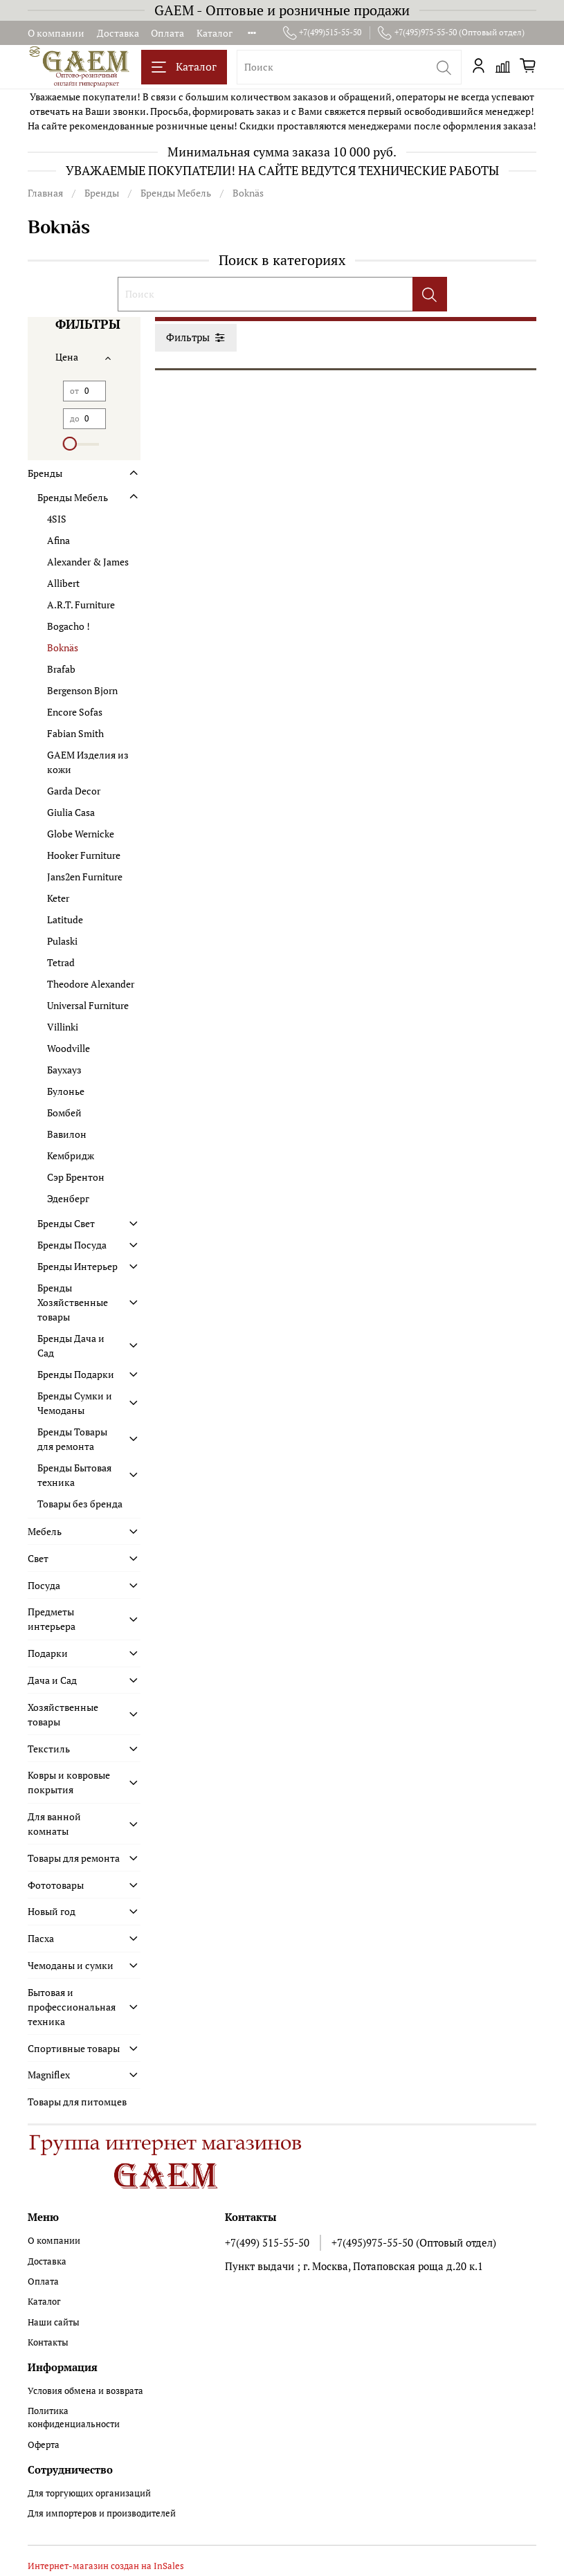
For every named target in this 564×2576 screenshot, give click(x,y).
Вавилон (67, 1134)
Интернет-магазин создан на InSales (106, 2566)
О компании (56, 32)
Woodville (68, 1048)
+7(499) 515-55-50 (267, 2242)
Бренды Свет (66, 1223)
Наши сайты (54, 2322)
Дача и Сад (52, 1680)
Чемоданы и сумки (70, 1965)
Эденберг (68, 1198)
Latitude (65, 919)
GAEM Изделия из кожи (88, 762)
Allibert (63, 583)
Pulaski (62, 940)
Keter (58, 898)
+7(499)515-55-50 (322, 32)
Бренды (101, 192)
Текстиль (49, 1748)
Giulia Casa (71, 812)
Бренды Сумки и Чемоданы (74, 1403)
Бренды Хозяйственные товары (72, 1302)
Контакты (48, 2342)
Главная (45, 192)
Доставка (118, 32)
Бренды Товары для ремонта (72, 1439)
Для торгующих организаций (89, 2493)
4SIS (56, 518)
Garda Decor (73, 790)
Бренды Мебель (175, 192)
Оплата (167, 32)
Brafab (61, 668)
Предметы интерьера (51, 1619)
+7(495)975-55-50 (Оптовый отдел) (451, 32)
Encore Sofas (74, 711)
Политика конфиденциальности (74, 2417)
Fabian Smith (75, 733)
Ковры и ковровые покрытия (69, 1782)
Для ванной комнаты (54, 1824)
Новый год (51, 1911)
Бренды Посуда (72, 1244)
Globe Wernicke (80, 833)
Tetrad (61, 962)
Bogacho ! (68, 626)
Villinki (62, 1026)
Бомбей (64, 1112)
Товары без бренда (79, 1503)
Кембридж (70, 1155)
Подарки (48, 1653)
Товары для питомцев (77, 2101)
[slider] (70, 443)
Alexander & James (88, 561)
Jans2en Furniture (84, 876)
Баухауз (64, 1069)
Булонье (65, 1091)
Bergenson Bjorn (82, 690)
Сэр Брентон (75, 1176)
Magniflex (49, 2074)
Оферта (44, 2445)
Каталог (215, 32)
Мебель (45, 1531)
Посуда (44, 1585)
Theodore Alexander (90, 983)
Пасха (41, 1938)
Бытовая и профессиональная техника (72, 2007)
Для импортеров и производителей (102, 2513)
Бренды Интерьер (77, 1266)
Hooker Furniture (83, 855)
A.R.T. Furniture (81, 604)
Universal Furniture (88, 1005)
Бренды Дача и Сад (70, 1345)
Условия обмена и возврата (85, 2391)
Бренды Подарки (75, 1374)
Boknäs (62, 647)
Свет (38, 1558)
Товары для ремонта (74, 1858)
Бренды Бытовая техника (74, 1475)
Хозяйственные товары (63, 1714)
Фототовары (56, 1885)
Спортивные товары (74, 2048)
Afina (58, 540)
